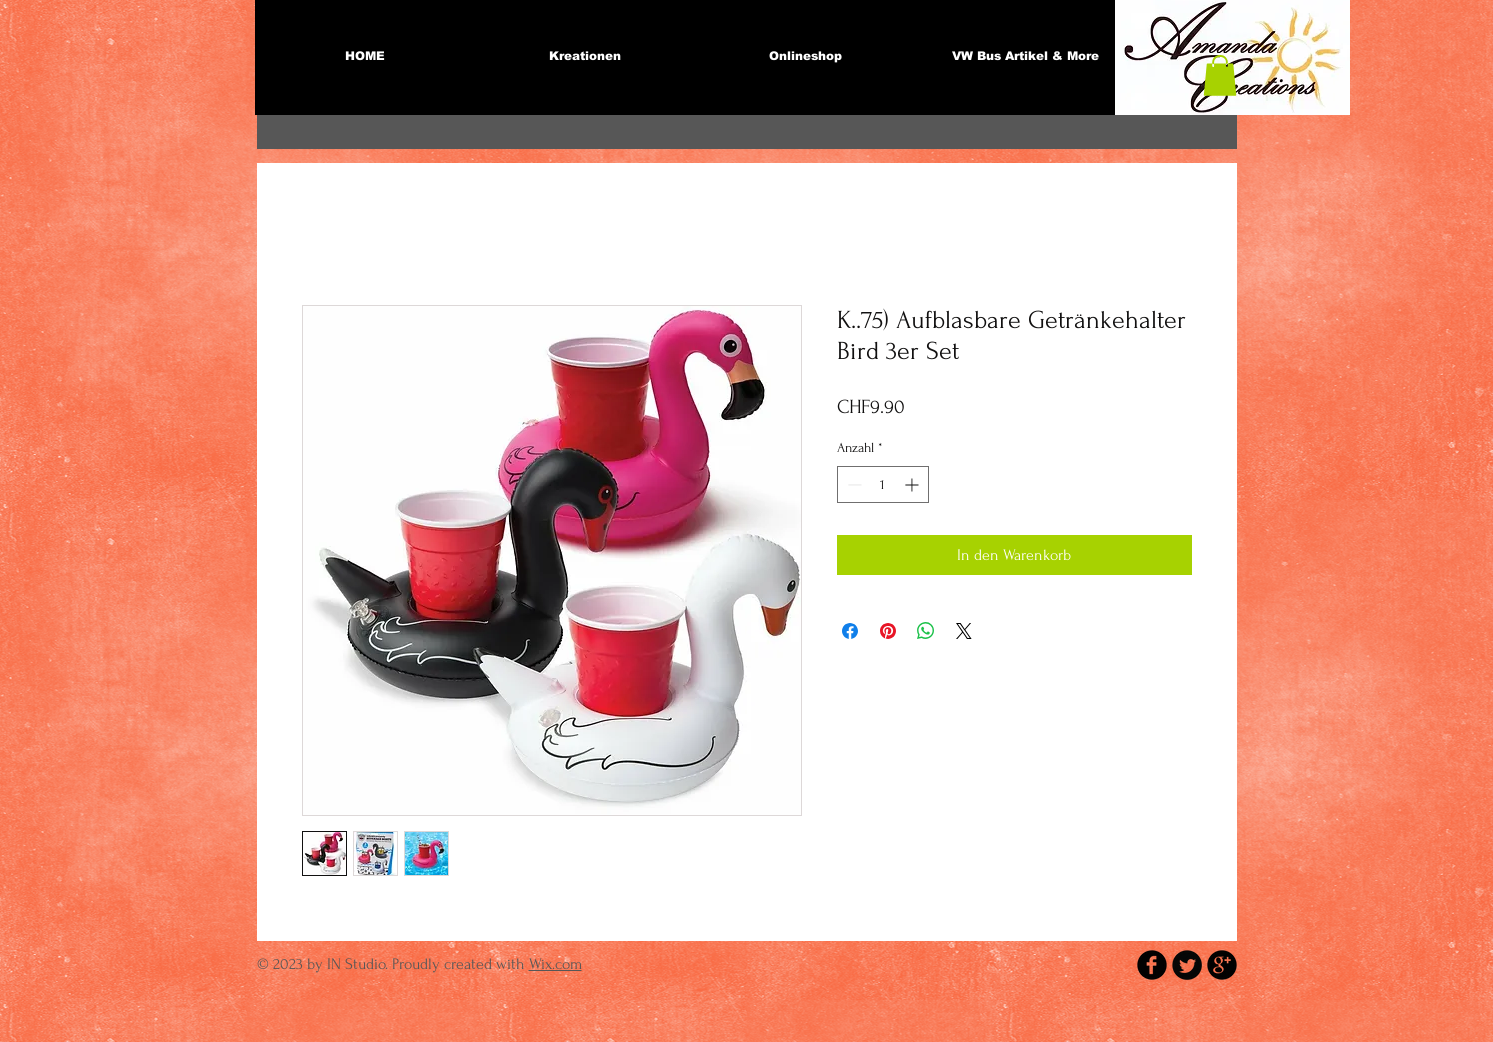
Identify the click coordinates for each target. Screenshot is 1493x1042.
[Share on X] (964, 631)
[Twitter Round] (1187, 965)
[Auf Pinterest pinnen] (888, 631)
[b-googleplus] (1222, 965)
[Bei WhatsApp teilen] (926, 631)
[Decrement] (852, 484)
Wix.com (555, 964)
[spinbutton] (883, 484)
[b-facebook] (1152, 965)
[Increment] (913, 484)
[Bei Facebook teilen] (850, 631)
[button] (1220, 75)
